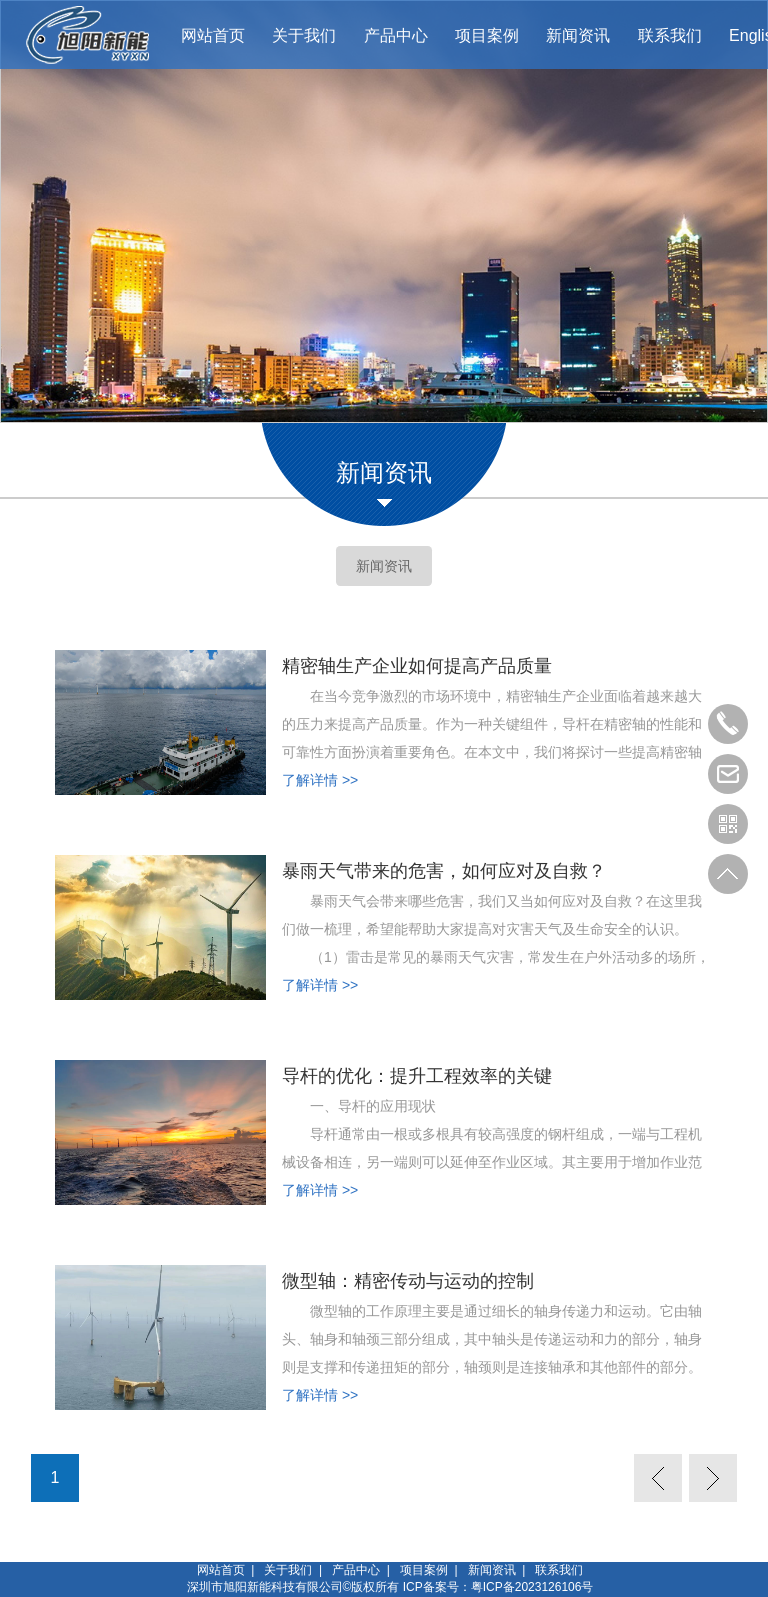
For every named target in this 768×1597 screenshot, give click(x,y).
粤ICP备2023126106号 (532, 1587)
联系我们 (559, 1570)
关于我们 (288, 1570)
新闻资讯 (384, 566)
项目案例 (424, 1570)
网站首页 (221, 1570)
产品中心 (356, 1570)
